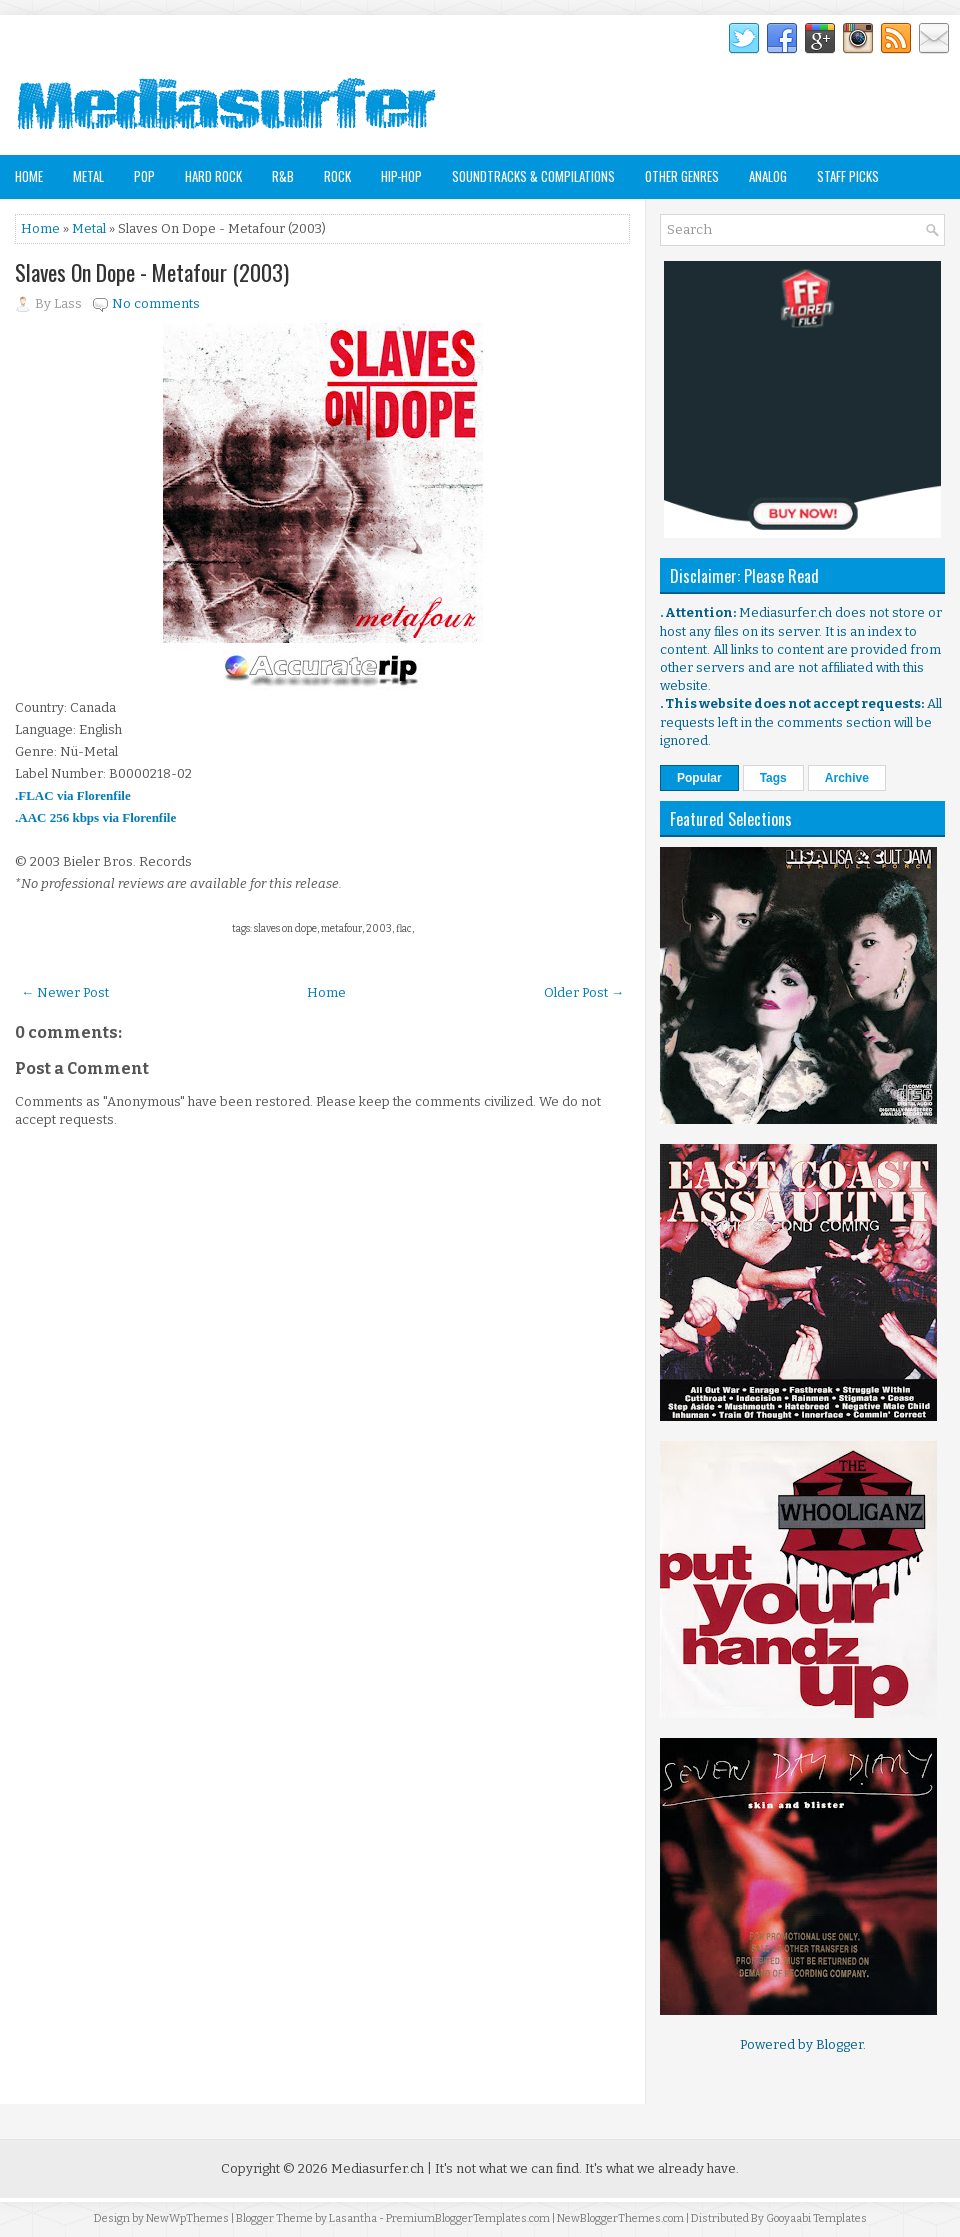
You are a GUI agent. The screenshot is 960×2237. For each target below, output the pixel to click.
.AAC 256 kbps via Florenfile (95, 817)
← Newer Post (65, 992)
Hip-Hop (401, 176)
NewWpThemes (187, 2218)
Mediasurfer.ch (377, 2168)
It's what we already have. (662, 2168)
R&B (283, 176)
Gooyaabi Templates (816, 2218)
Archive (847, 778)
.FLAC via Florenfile (73, 795)
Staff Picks (848, 176)
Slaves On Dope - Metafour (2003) (152, 272)
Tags (773, 778)
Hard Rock (213, 176)
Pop (144, 176)
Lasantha (353, 2218)
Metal (88, 176)
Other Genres (682, 176)
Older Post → (584, 992)
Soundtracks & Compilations (533, 176)
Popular (699, 778)
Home (29, 176)
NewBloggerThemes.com (620, 2218)
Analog (768, 176)
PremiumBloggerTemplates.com (468, 2218)
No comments (156, 303)
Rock (337, 176)
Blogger (839, 2044)
